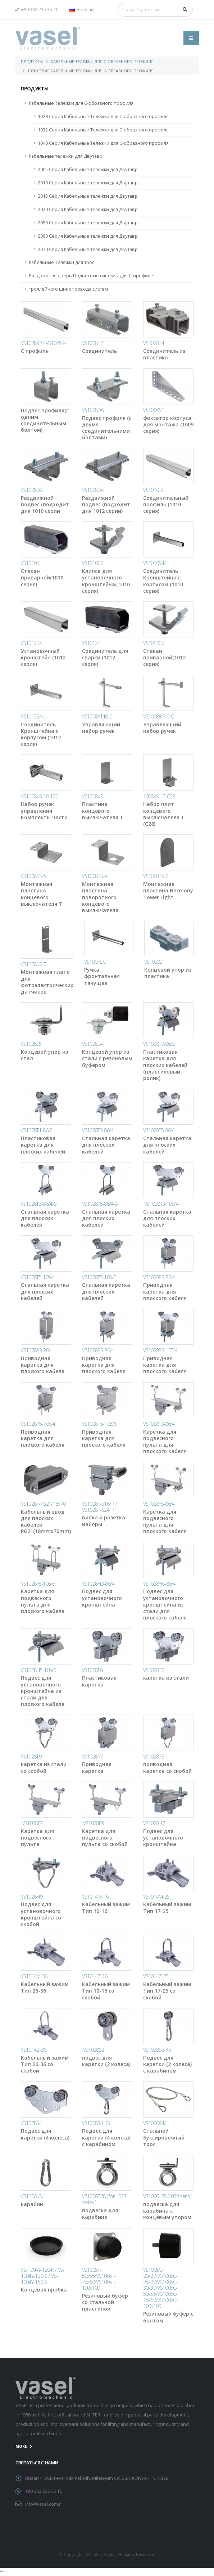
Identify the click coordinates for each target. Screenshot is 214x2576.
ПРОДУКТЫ (32, 61)
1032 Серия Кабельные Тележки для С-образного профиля (103, 130)
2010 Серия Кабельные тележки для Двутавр (88, 183)
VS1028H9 (31, 1896)
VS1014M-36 (34, 1976)
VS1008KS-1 (94, 796)
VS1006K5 (31, 2196)
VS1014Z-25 (156, 1976)
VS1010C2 (92, 563)
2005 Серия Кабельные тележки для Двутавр (88, 169)
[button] (83, 9)
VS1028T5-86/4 (159, 1130)
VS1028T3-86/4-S (39, 1203)
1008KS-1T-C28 (159, 796)
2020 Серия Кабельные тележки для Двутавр (88, 209)
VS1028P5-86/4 (98, 1350)
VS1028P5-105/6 (99, 1423)
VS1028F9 (93, 1823)
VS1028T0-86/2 (159, 1043)
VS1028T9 (31, 1756)
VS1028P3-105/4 (160, 1350)
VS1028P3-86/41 (38, 1350)
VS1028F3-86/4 (159, 1423)
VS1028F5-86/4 (159, 1503)
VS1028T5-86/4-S (100, 1203)
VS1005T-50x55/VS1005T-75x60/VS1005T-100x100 (99, 2278)
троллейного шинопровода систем (68, 289)
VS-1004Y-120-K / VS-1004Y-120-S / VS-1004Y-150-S (43, 2275)
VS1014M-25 (156, 1896)
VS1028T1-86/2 (37, 1130)
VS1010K (30, 563)
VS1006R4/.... (156, 2123)
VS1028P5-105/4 (38, 1423)
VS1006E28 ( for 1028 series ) (104, 2199)
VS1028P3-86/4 (159, 1277)
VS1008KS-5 (33, 876)
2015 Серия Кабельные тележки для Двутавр (88, 196)
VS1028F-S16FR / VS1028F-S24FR (99, 1506)
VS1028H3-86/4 (98, 1583)
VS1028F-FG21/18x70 (43, 1503)
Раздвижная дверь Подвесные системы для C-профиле (91, 276)
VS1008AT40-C (97, 716)
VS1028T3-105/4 (161, 1203)
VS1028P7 (92, 1756)
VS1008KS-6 (155, 876)
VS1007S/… (96, 961)
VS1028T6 (92, 1670)
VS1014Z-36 (33, 2049)
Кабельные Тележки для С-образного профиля (102, 61)
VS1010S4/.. (155, 563)
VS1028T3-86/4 (98, 1130)
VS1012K (91, 643)
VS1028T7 (153, 1670)
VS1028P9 (153, 1756)
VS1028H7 (154, 1823)
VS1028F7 (32, 1823)
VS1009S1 (153, 410)
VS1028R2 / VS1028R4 (44, 343)
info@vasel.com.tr (44, 2503)
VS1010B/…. (155, 490)
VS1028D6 (93, 410)
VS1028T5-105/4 (38, 1277)
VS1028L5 (31, 1043)
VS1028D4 (93, 490)
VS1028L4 (92, 1043)
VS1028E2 (92, 343)
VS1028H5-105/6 (38, 1670)
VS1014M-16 (95, 1896)
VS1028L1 (154, 961)
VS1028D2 (31, 490)
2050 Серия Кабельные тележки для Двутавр (88, 223)
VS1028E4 (153, 343)
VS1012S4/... (33, 716)
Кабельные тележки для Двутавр (66, 156)
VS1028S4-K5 (96, 2123)
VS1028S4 (31, 2123)
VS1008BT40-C (158, 716)
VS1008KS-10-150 (39, 796)
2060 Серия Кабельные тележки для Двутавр (88, 236)
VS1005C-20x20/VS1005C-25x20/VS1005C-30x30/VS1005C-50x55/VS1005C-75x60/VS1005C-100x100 (160, 2288)
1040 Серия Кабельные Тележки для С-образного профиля (103, 143)
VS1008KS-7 (33, 964)
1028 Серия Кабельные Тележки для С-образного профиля (103, 116)
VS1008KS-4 (94, 876)
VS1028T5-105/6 (99, 1277)
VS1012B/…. (33, 643)
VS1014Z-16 (95, 1976)
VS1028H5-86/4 (159, 1583)
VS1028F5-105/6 (38, 1583)
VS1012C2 (153, 643)
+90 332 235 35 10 (36, 9)
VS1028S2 (93, 2049)
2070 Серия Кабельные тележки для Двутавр (88, 249)
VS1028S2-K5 (157, 2049)
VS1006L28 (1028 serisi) (167, 2196)
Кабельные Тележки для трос (61, 262)
